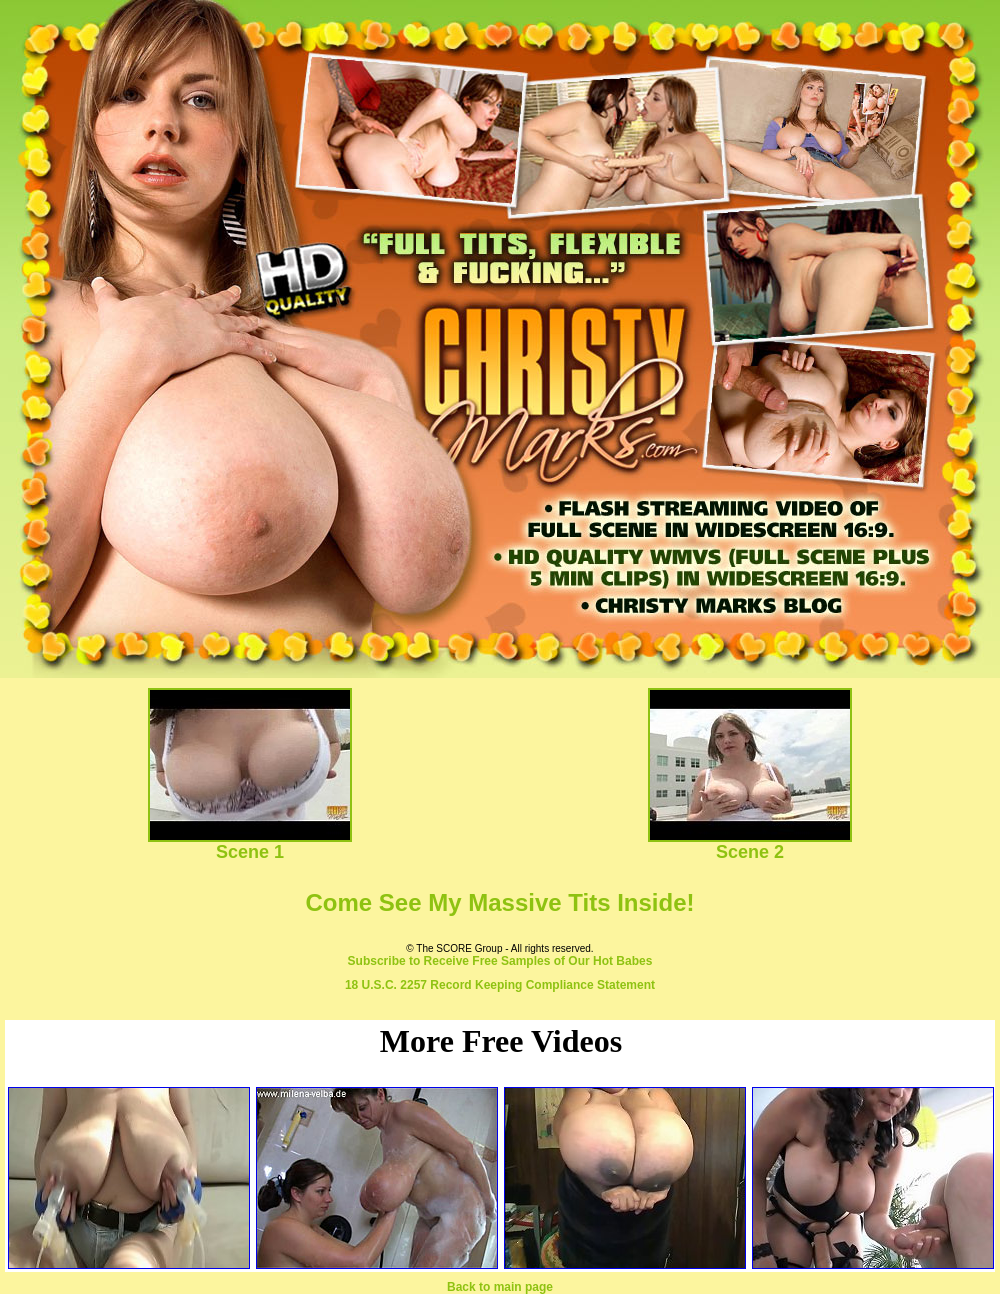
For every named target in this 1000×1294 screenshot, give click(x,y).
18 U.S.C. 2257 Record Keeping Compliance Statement (500, 985)
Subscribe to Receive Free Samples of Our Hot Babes (500, 961)
